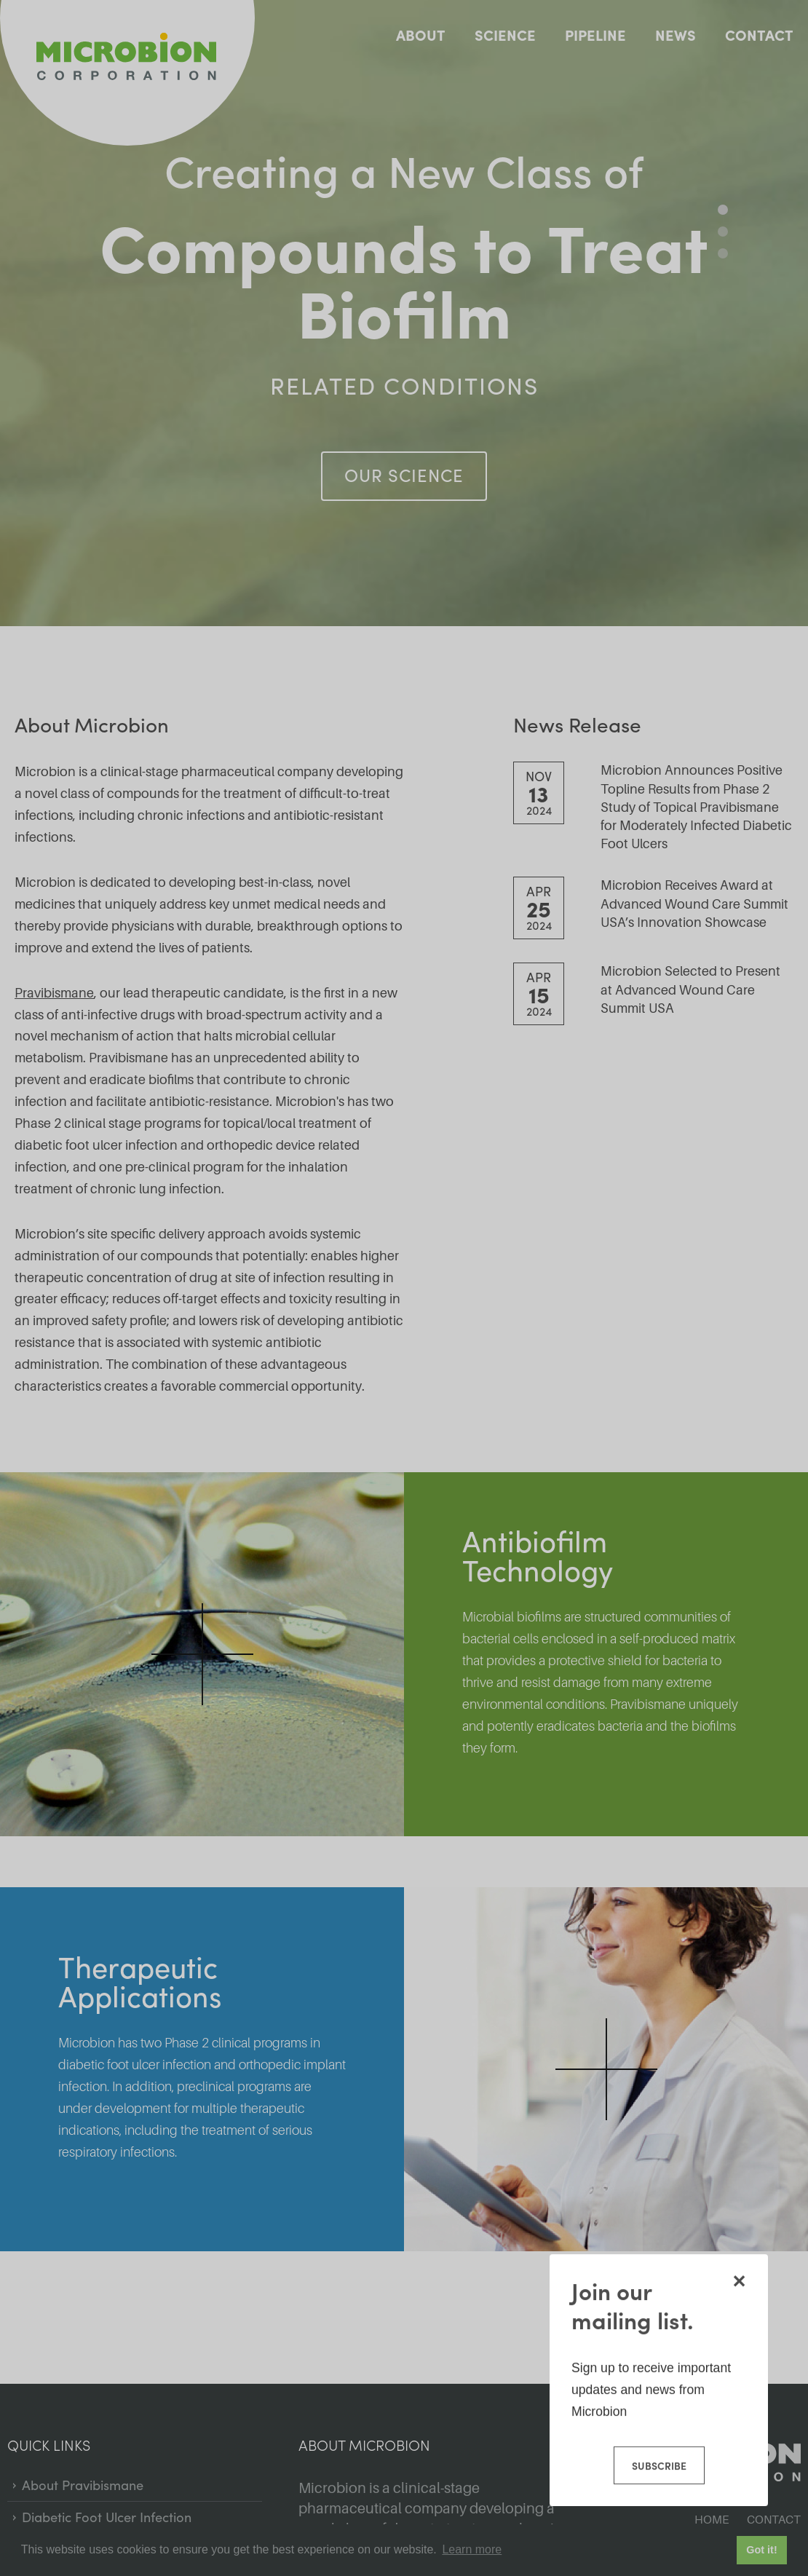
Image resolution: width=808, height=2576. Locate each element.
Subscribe (658, 2465)
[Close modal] (739, 2280)
